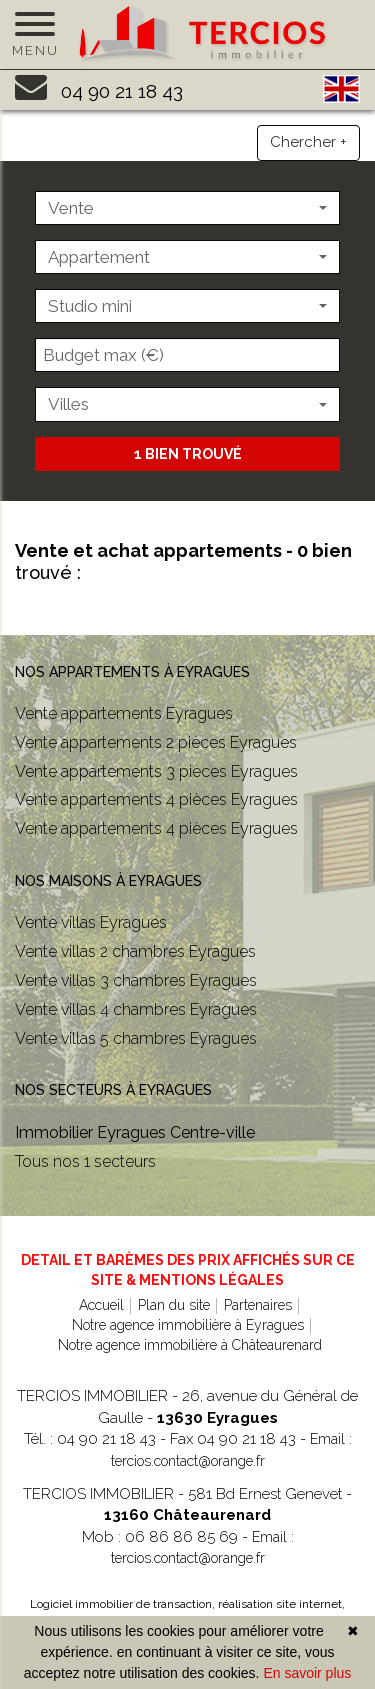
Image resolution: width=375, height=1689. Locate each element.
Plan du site (174, 1305)
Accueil (101, 1305)
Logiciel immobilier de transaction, (124, 1604)
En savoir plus (307, 1673)
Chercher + (308, 142)
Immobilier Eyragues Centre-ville (135, 1132)
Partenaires (258, 1305)
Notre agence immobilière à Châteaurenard (190, 1345)
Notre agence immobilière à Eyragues (188, 1325)
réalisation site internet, (281, 1604)
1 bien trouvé (188, 454)
